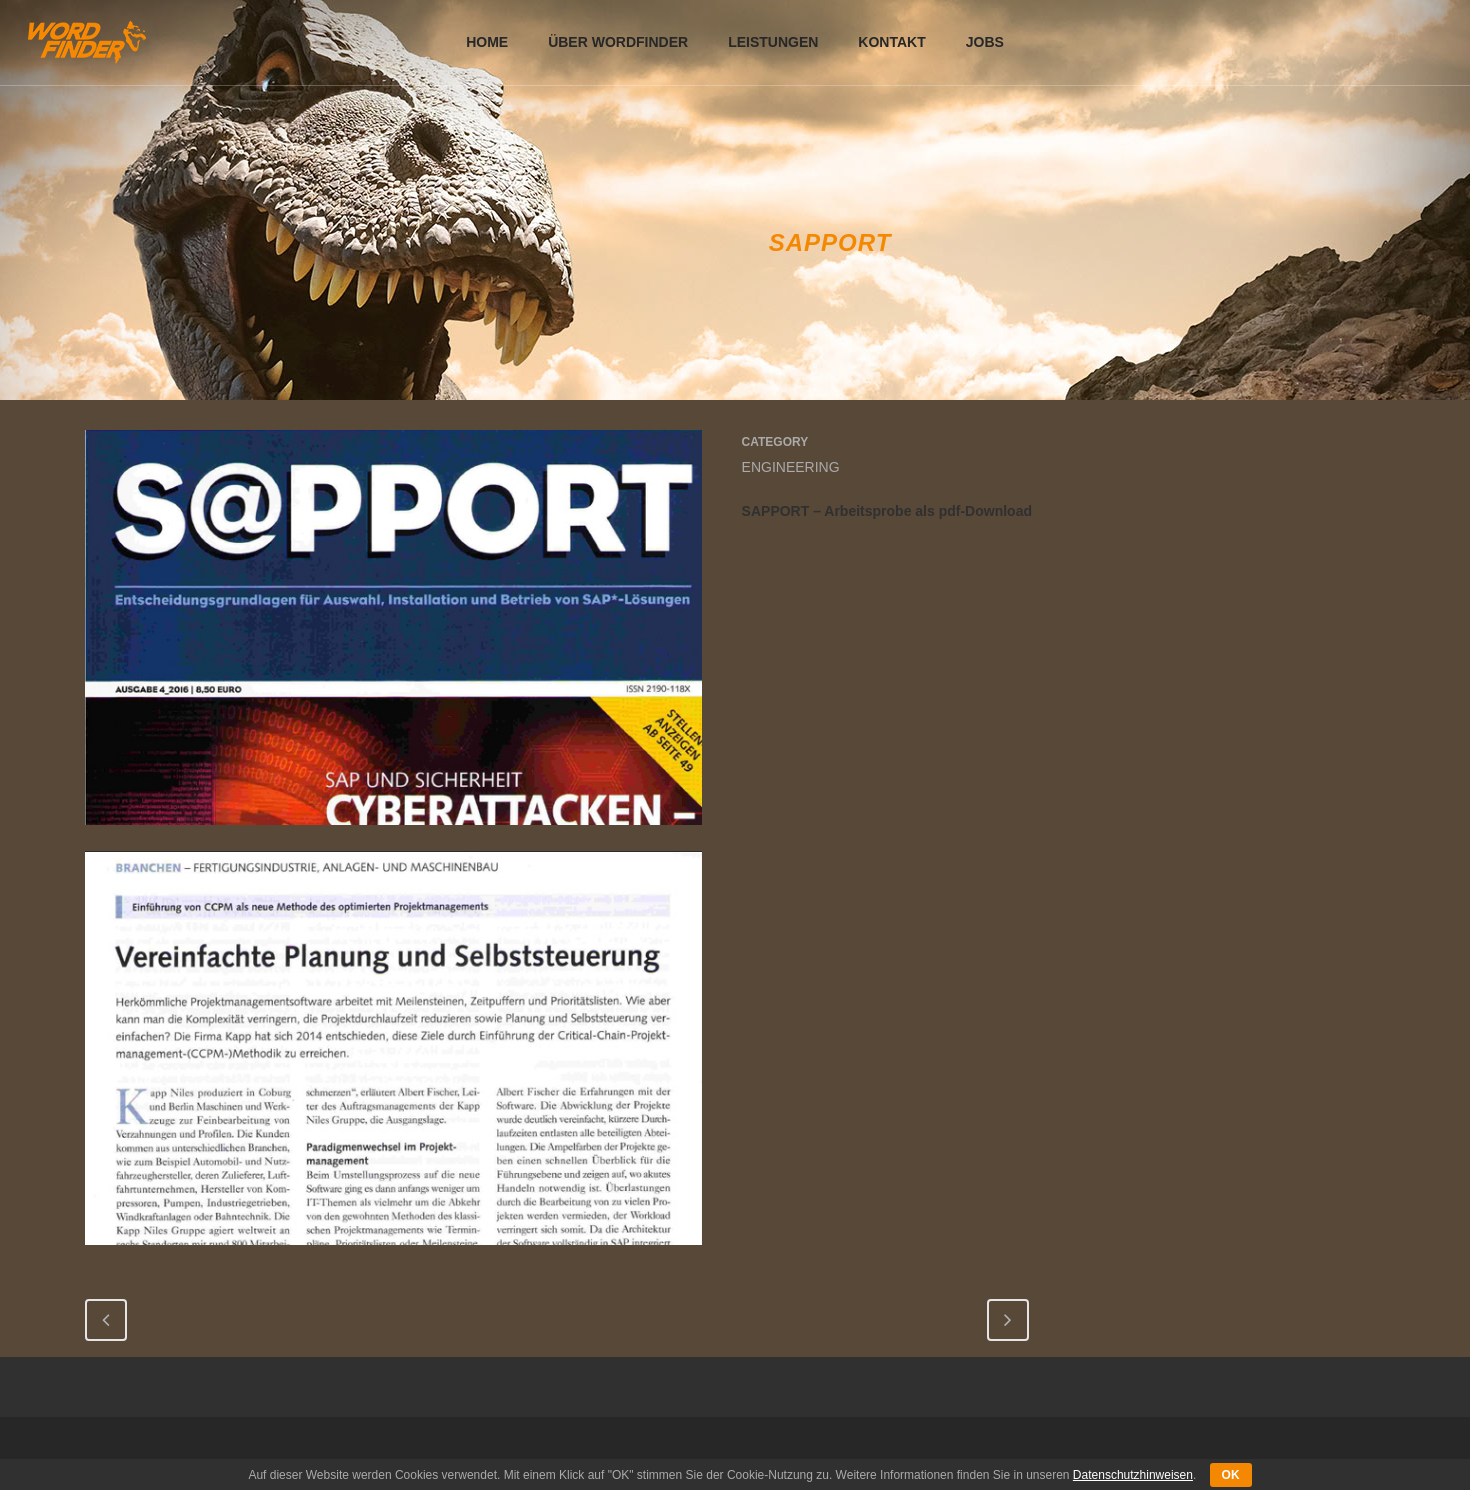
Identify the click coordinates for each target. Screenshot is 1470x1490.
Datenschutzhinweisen (1133, 1475)
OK (1231, 1475)
